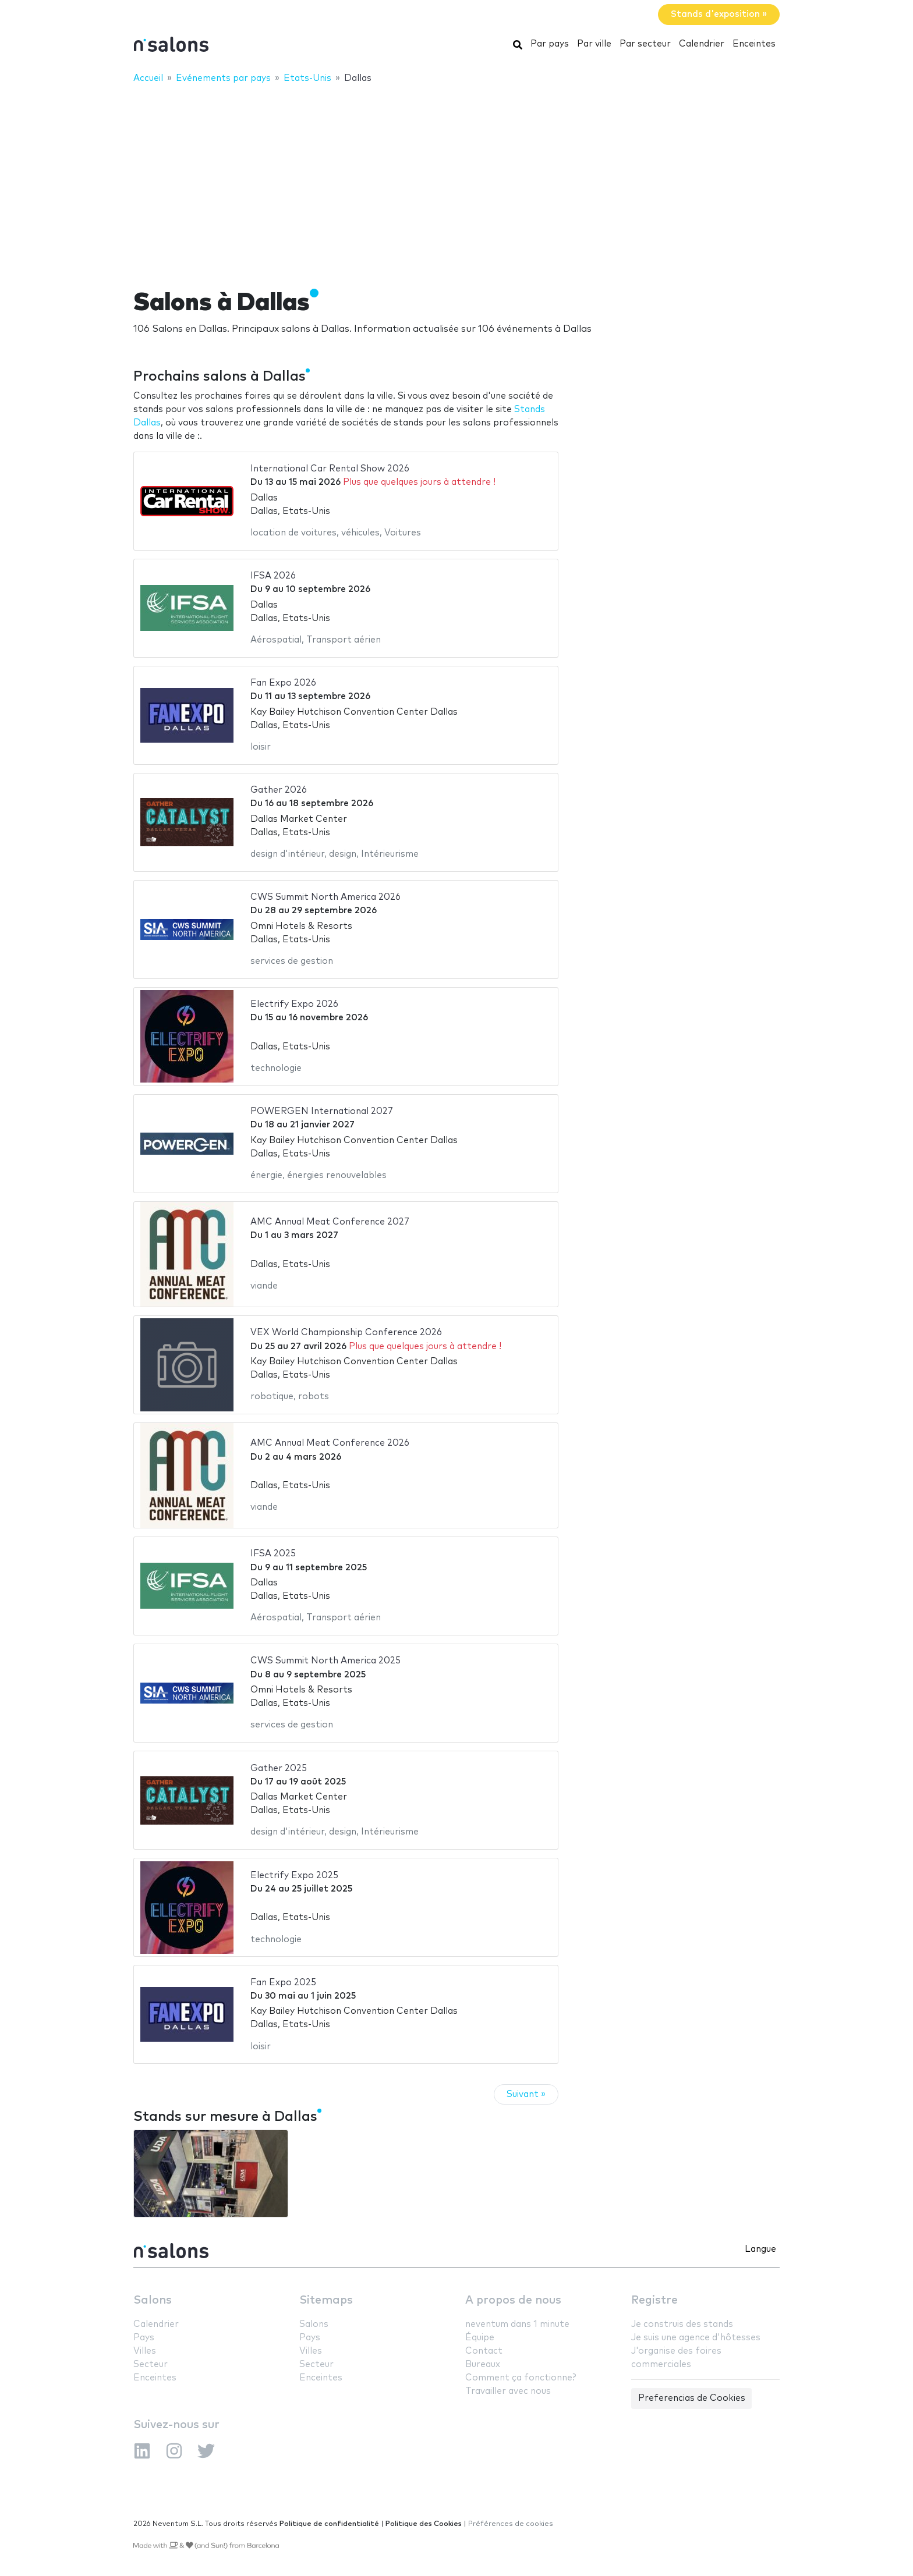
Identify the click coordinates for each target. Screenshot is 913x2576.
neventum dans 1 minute (517, 2324)
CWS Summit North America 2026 (325, 897)
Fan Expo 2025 (283, 1982)
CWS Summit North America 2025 (325, 1660)
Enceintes (754, 44)
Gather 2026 (278, 790)
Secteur (150, 2364)
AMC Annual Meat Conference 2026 (329, 1443)
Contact (483, 2351)
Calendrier (701, 44)
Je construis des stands (682, 2324)
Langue (760, 2249)
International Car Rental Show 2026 (329, 468)
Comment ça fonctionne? (520, 2377)
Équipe (479, 2337)
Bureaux (482, 2364)
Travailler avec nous (508, 2391)
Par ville (594, 44)
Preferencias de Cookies (691, 2398)
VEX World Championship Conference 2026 (346, 1332)
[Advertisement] (456, 178)
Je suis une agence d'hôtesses (695, 2337)
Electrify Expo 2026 (294, 1004)
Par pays (549, 44)
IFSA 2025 (273, 1553)
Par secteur (645, 44)
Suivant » (526, 2094)
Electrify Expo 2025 (294, 1875)
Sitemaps (326, 2300)
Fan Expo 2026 (283, 683)
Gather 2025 (278, 1768)
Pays (143, 2337)
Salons (152, 2300)
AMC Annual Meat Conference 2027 (329, 1222)
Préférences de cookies (510, 2524)
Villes (144, 2351)
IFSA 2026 (273, 576)
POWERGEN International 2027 (321, 1111)
